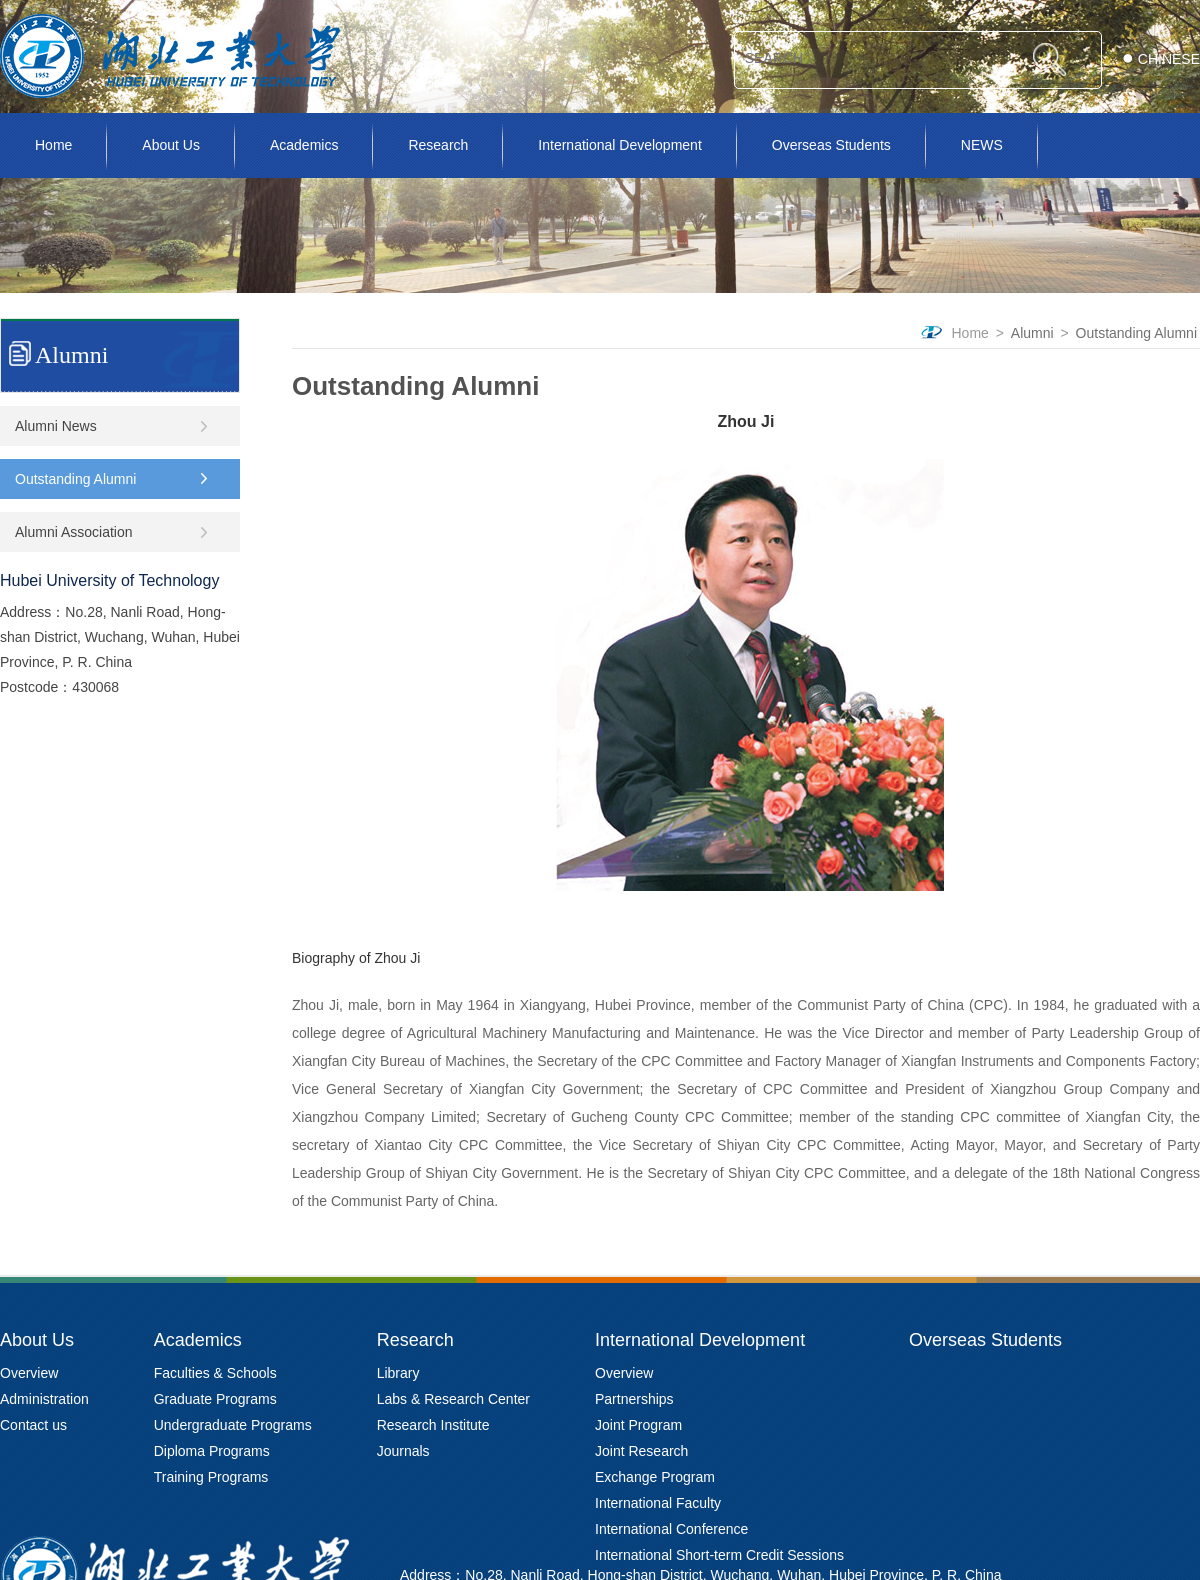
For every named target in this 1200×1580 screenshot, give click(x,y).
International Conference (671, 1529)
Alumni (1032, 333)
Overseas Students (831, 145)
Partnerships (634, 1399)
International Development (619, 145)
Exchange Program (655, 1477)
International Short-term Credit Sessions (719, 1555)
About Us (171, 145)
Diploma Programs (212, 1451)
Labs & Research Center (453, 1399)
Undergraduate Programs (233, 1425)
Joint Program (638, 1425)
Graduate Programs (215, 1399)
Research (438, 145)
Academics (304, 145)
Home (53, 145)
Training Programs (211, 1477)
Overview (29, 1373)
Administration (44, 1399)
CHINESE (1169, 59)
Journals (403, 1451)
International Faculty (658, 1503)
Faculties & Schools (215, 1373)
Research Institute (433, 1425)
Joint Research (641, 1451)
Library (398, 1373)
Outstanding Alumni (1136, 333)
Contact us (33, 1425)
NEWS (982, 145)
